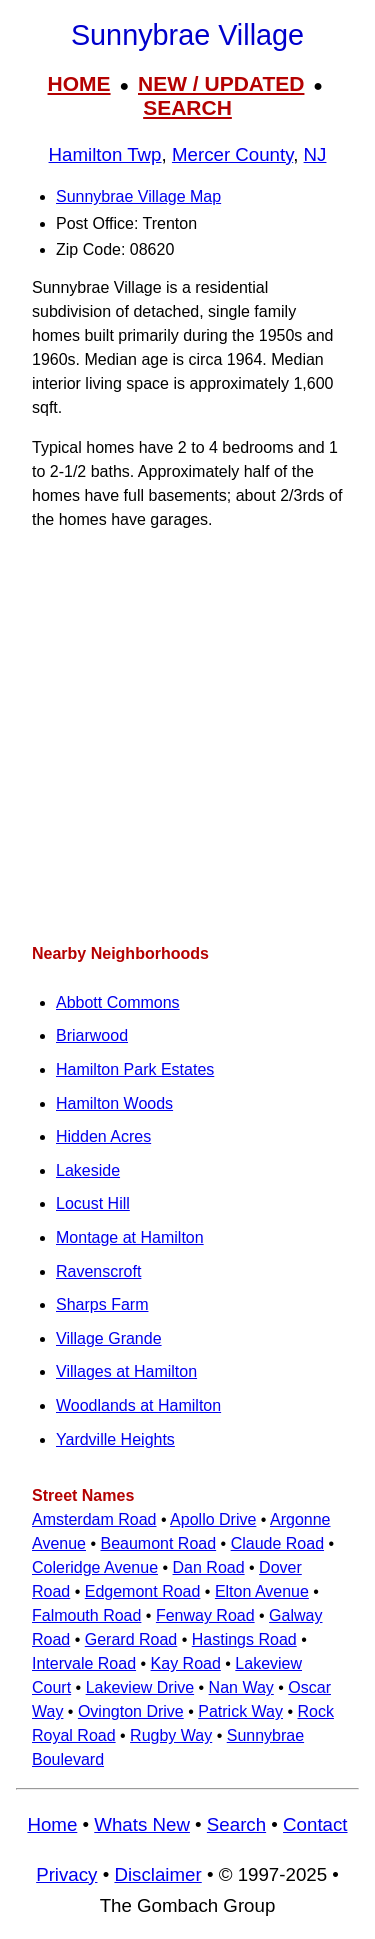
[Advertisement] (187, 736)
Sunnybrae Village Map (138, 196)
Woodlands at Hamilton (138, 1405)
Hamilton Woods (114, 1103)
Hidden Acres (103, 1136)
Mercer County (232, 154)
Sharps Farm (102, 1304)
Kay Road (186, 1663)
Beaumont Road (158, 1543)
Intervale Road (84, 1663)
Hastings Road (244, 1639)
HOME (79, 83)
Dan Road (209, 1567)
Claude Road (277, 1543)
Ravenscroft (98, 1271)
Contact (315, 1824)
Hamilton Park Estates (135, 1069)
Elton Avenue (262, 1591)
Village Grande (109, 1338)
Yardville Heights (115, 1439)
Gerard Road (131, 1639)
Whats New (142, 1824)
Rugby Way (171, 1735)
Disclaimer (157, 1874)
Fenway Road (205, 1615)
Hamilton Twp (105, 154)
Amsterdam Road (94, 1519)
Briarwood (92, 1035)
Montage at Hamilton (130, 1237)
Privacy (66, 1874)
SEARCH (187, 107)
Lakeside (88, 1170)
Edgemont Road (143, 1591)
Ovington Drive (131, 1711)
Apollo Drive (213, 1519)
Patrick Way (240, 1711)
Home (52, 1824)
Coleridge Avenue (95, 1567)
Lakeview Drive (140, 1687)
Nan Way (241, 1687)
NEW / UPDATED (221, 83)
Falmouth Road (86, 1615)
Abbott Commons (118, 1002)
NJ (315, 154)
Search (236, 1824)
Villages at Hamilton (126, 1371)
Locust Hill (93, 1203)
